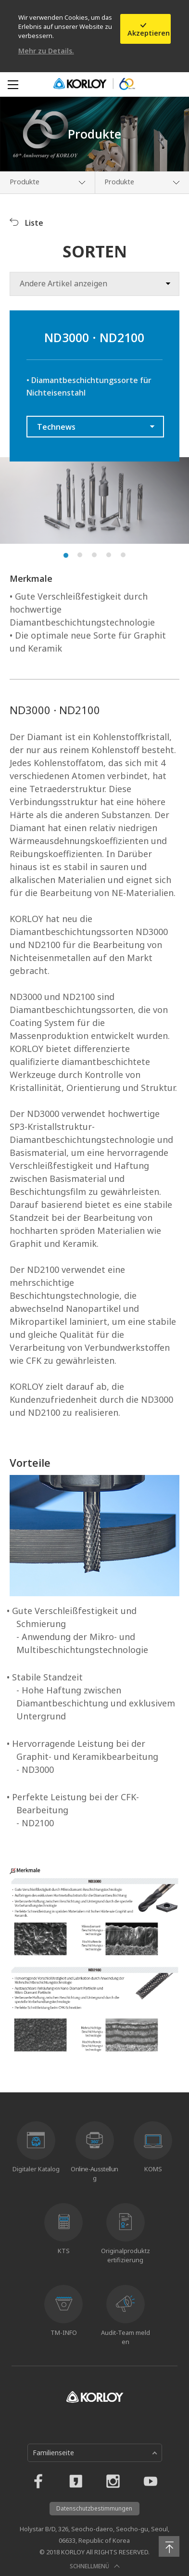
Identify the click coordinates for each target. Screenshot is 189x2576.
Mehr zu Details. (46, 50)
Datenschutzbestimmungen (94, 2508)
